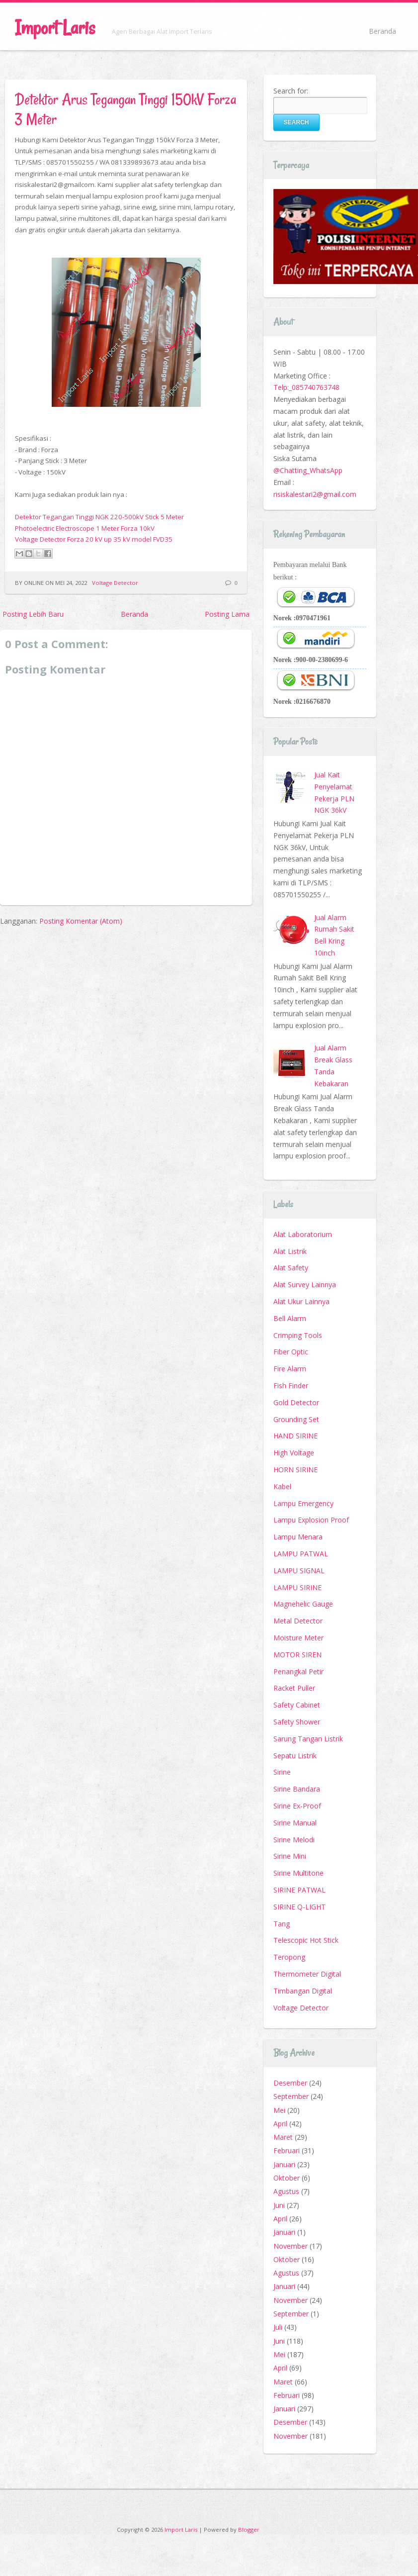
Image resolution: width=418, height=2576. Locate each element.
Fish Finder (290, 1385)
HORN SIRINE (295, 1469)
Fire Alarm (289, 1368)
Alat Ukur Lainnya (301, 1301)
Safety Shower (296, 1721)
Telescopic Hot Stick (305, 1940)
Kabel (282, 1486)
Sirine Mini (289, 1856)
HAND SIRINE (295, 1435)
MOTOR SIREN (297, 1654)
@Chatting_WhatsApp (307, 470)
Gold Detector (296, 1402)
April (280, 2123)
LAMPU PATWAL (300, 1553)
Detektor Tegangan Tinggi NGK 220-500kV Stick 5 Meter (99, 516)
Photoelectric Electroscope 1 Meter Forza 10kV (85, 528)
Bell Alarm (289, 1318)
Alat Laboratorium (302, 1234)
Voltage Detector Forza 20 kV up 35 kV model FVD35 (93, 539)
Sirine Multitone (298, 1873)
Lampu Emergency (303, 1503)
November (290, 2246)
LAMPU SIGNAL (299, 1570)
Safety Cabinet (296, 1705)
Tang (281, 1923)
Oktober (286, 2178)
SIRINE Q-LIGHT (299, 1906)
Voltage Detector (115, 582)
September (291, 2096)
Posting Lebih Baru (33, 614)
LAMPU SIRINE (297, 1587)
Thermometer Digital (307, 1974)
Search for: (290, 90)
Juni (279, 2205)
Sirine (282, 1772)
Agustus (286, 2191)
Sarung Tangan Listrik (308, 1738)
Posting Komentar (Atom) (80, 921)
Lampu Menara (298, 1536)
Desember (290, 2083)
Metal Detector (298, 1620)
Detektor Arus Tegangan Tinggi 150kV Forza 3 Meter (125, 109)
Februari (286, 2150)
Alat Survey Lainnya (304, 1284)
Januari (284, 2164)
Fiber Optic (290, 1351)
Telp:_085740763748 (306, 387)
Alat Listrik (290, 1251)
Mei (279, 2110)
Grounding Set (296, 1419)
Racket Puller (294, 1688)
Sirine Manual (295, 1822)
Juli (277, 2327)
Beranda (382, 31)
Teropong (289, 1957)
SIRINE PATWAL (299, 1890)
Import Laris (55, 27)
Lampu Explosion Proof (311, 1520)
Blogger (248, 2529)
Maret (283, 2137)
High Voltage (293, 1452)
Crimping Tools (297, 1335)
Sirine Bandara (296, 1789)
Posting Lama (227, 614)
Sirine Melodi (294, 1839)
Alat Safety (290, 1267)
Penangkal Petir (298, 1671)
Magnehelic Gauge (303, 1604)
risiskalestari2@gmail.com (314, 494)
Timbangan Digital (302, 1991)
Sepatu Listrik (295, 1755)
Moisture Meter (298, 1637)
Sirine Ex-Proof (297, 1806)
